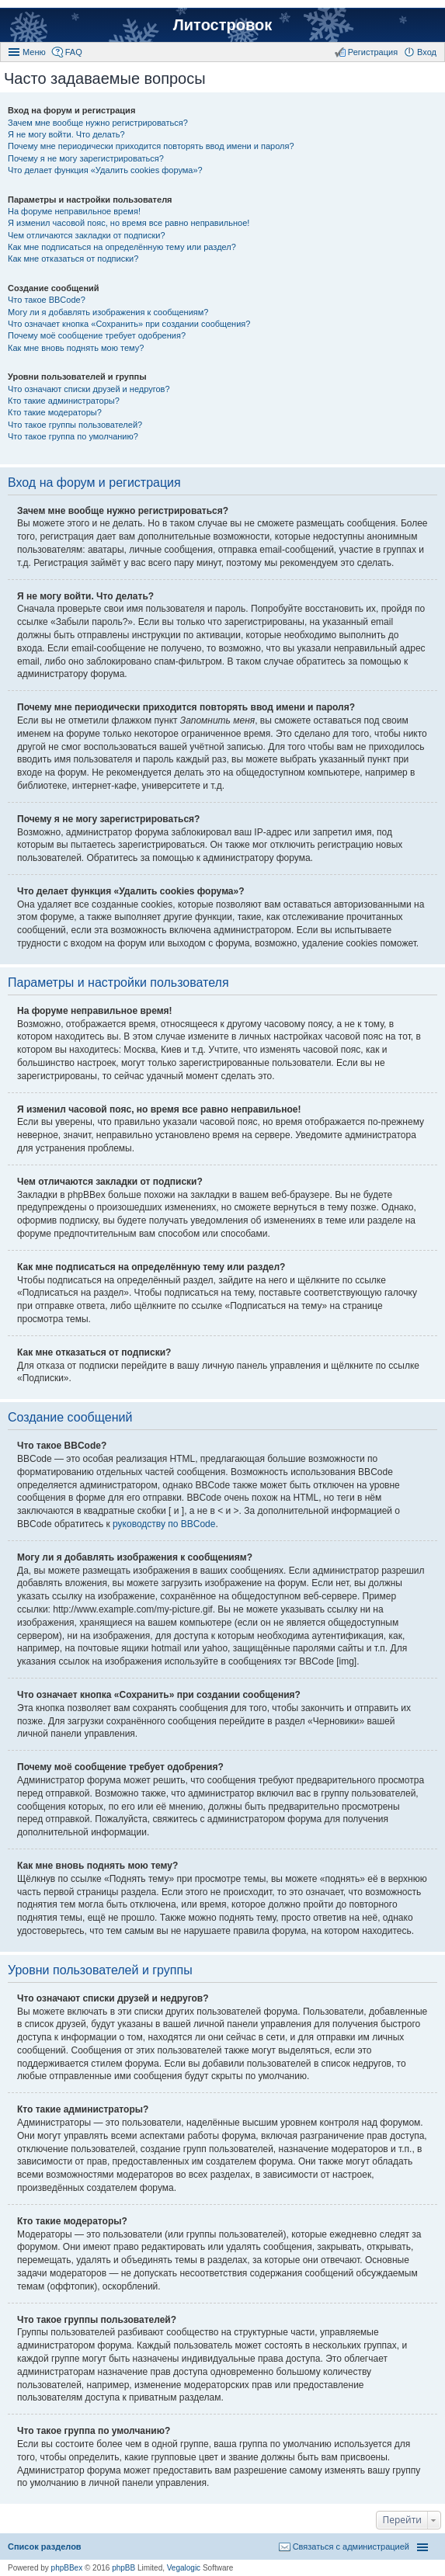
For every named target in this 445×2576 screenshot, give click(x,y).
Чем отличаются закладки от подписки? (86, 235)
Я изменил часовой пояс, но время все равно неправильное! (128, 222)
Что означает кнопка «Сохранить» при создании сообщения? (129, 323)
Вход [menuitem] (426, 52)
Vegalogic (183, 2568)
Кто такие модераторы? (55, 412)
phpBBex (67, 2568)
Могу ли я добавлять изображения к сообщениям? (108, 312)
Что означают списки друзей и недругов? (89, 389)
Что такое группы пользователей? (75, 424)
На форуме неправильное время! (74, 211)
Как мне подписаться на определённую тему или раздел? (122, 247)
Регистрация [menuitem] (373, 52)
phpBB (123, 2568)
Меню (34, 52)
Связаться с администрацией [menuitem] (351, 2546)
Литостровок (222, 24)
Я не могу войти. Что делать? (66, 134)
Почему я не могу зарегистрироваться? (86, 158)
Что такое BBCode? (46, 299)
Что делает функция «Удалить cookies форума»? (105, 170)
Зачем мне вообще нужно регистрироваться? (98, 122)
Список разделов (45, 2546)
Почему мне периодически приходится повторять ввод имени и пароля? (151, 146)
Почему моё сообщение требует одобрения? (97, 335)
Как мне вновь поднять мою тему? (76, 347)
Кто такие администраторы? (64, 400)
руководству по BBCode (164, 1524)
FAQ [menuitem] (73, 52)
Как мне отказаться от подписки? (73, 258)
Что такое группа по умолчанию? (73, 436)
